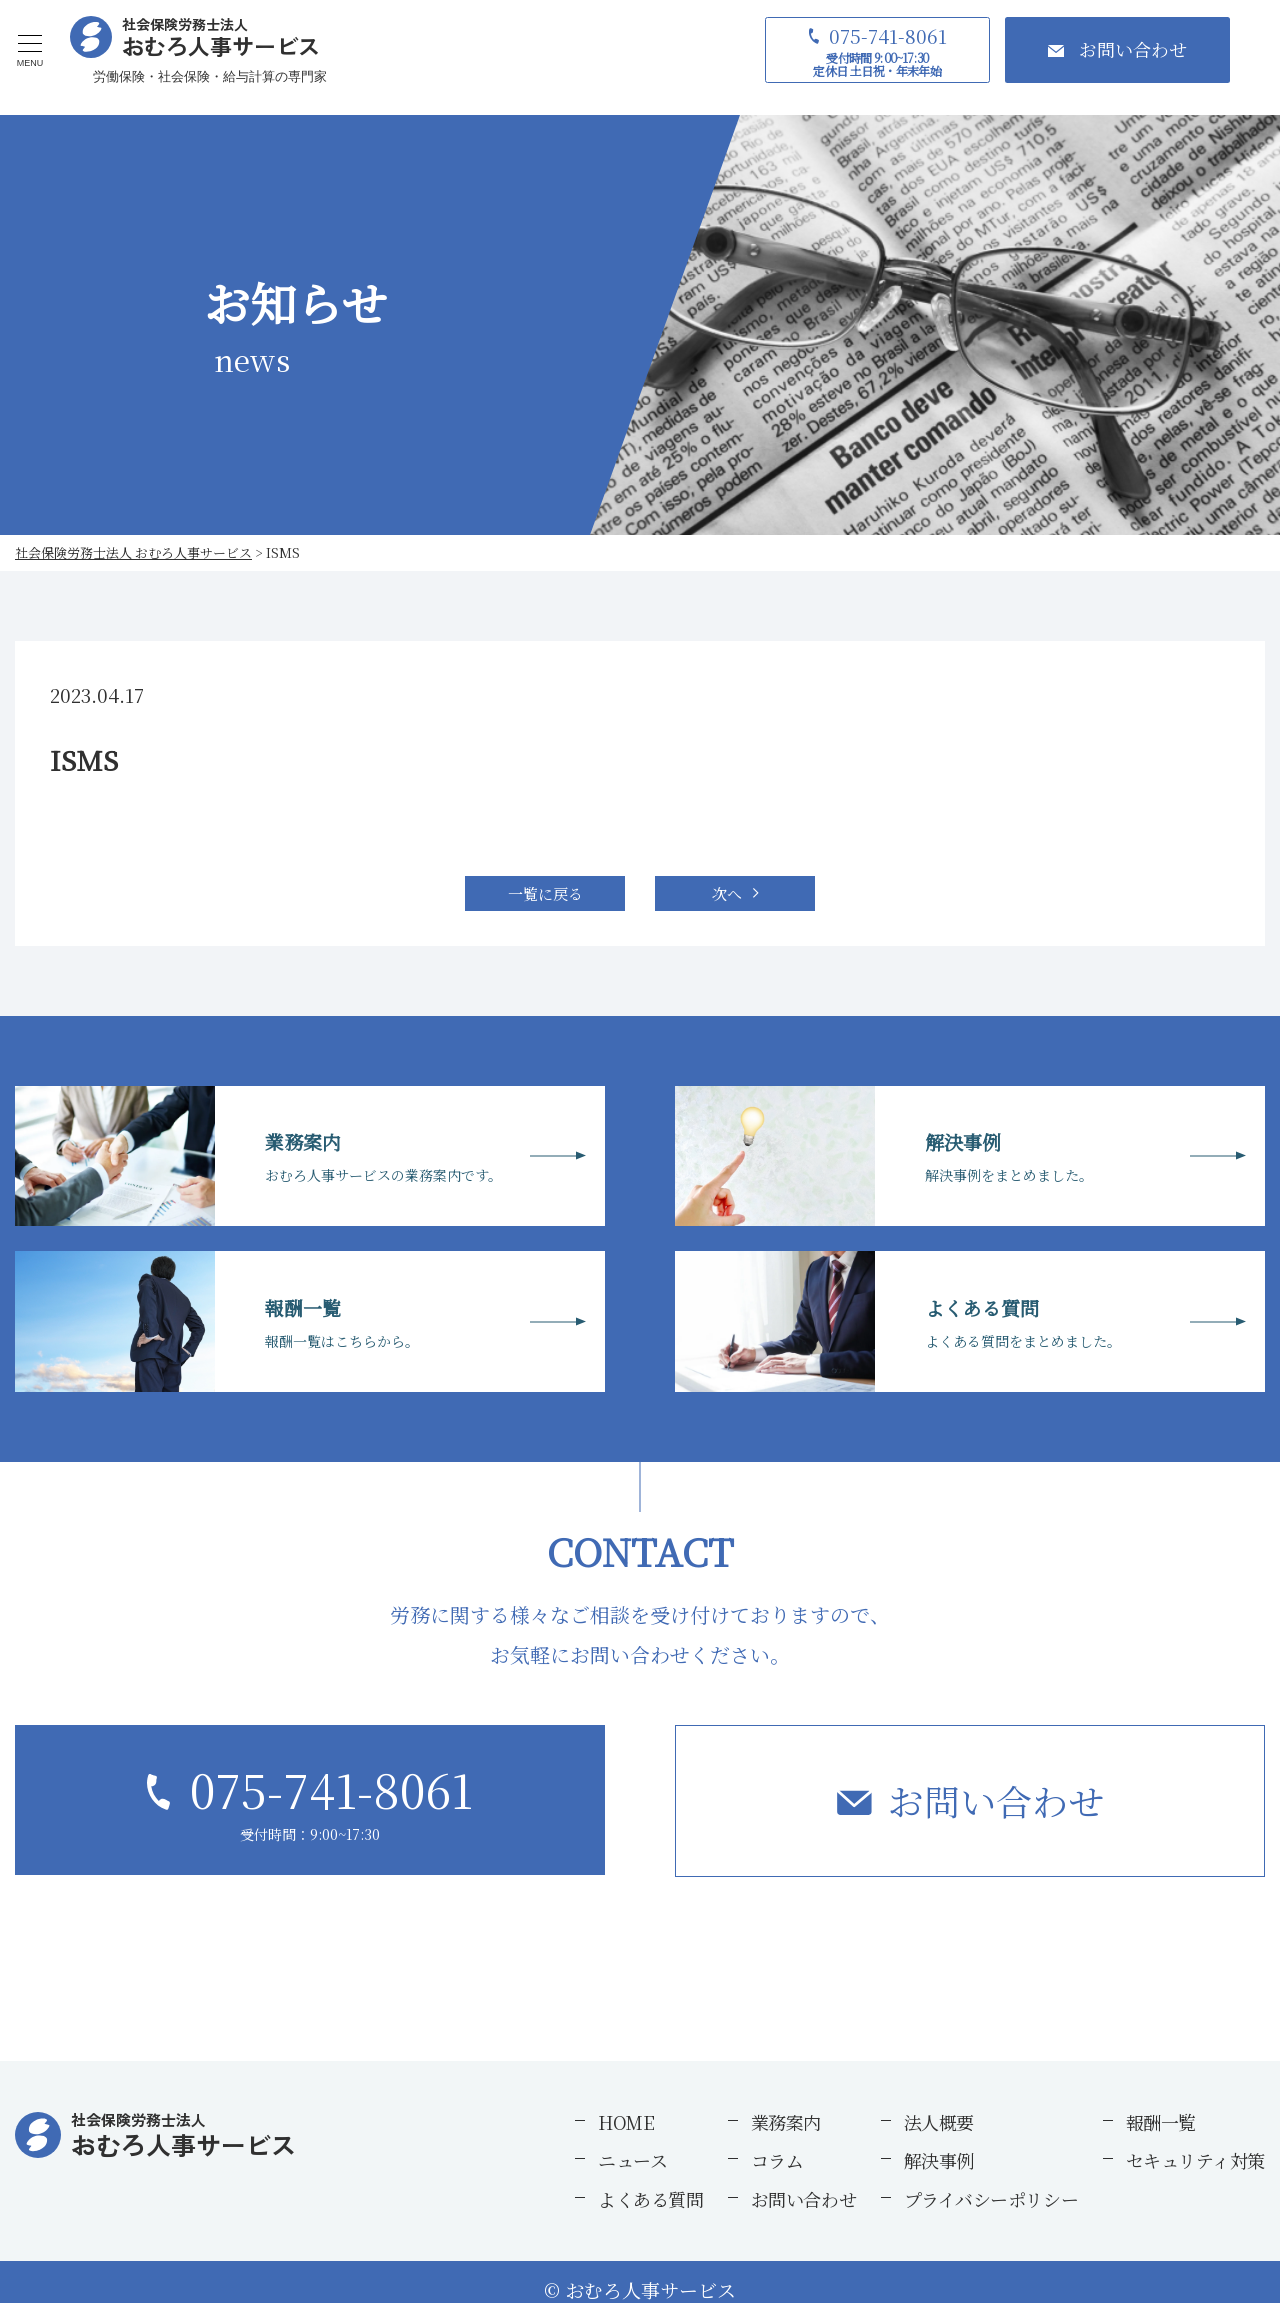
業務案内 (786, 2122)
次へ (727, 893)
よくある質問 (650, 2199)
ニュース (632, 2160)
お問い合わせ (996, 1800)
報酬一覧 (1161, 2122)
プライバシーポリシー (991, 2199)
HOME (626, 2122)
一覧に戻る (545, 893)
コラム (777, 2160)
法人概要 (939, 2122)
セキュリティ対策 (1195, 2160)
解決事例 (939, 2160)
